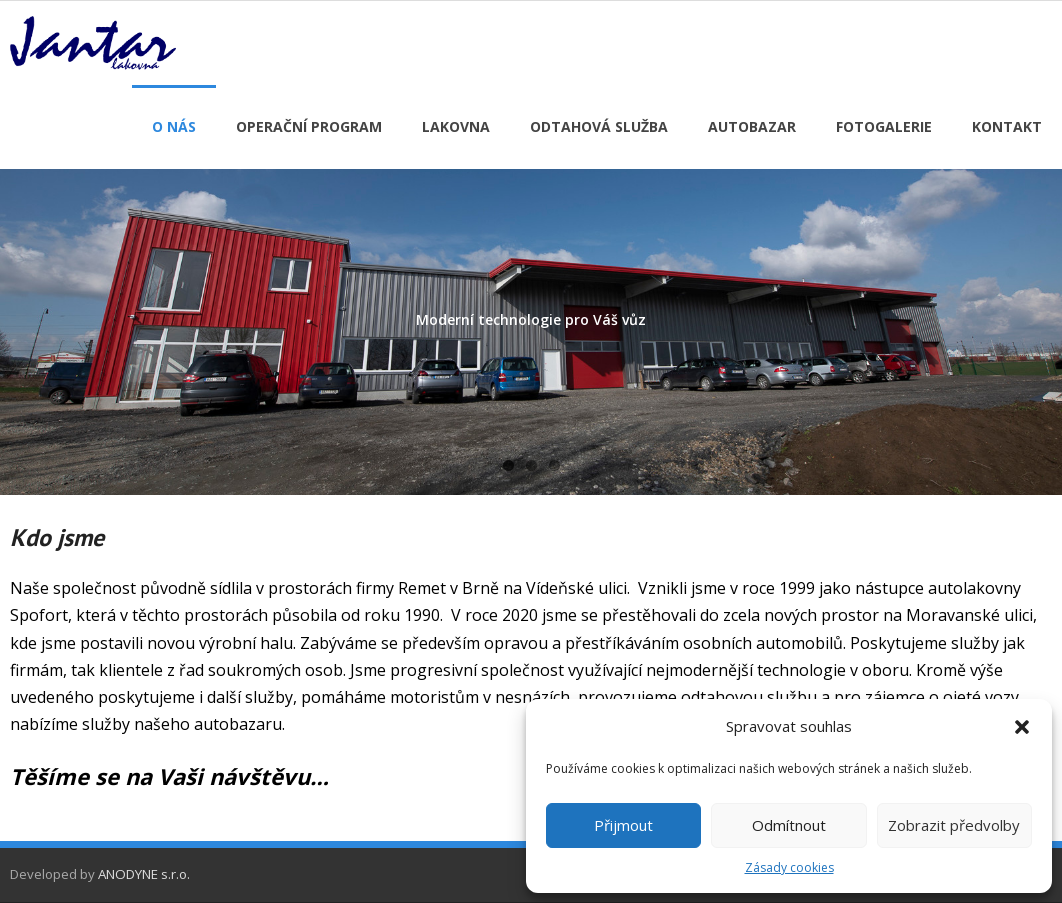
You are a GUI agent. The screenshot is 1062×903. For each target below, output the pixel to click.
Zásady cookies (789, 867)
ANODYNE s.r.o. (144, 874)
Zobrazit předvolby (954, 825)
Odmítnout (789, 825)
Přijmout (623, 825)
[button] (1022, 727)
